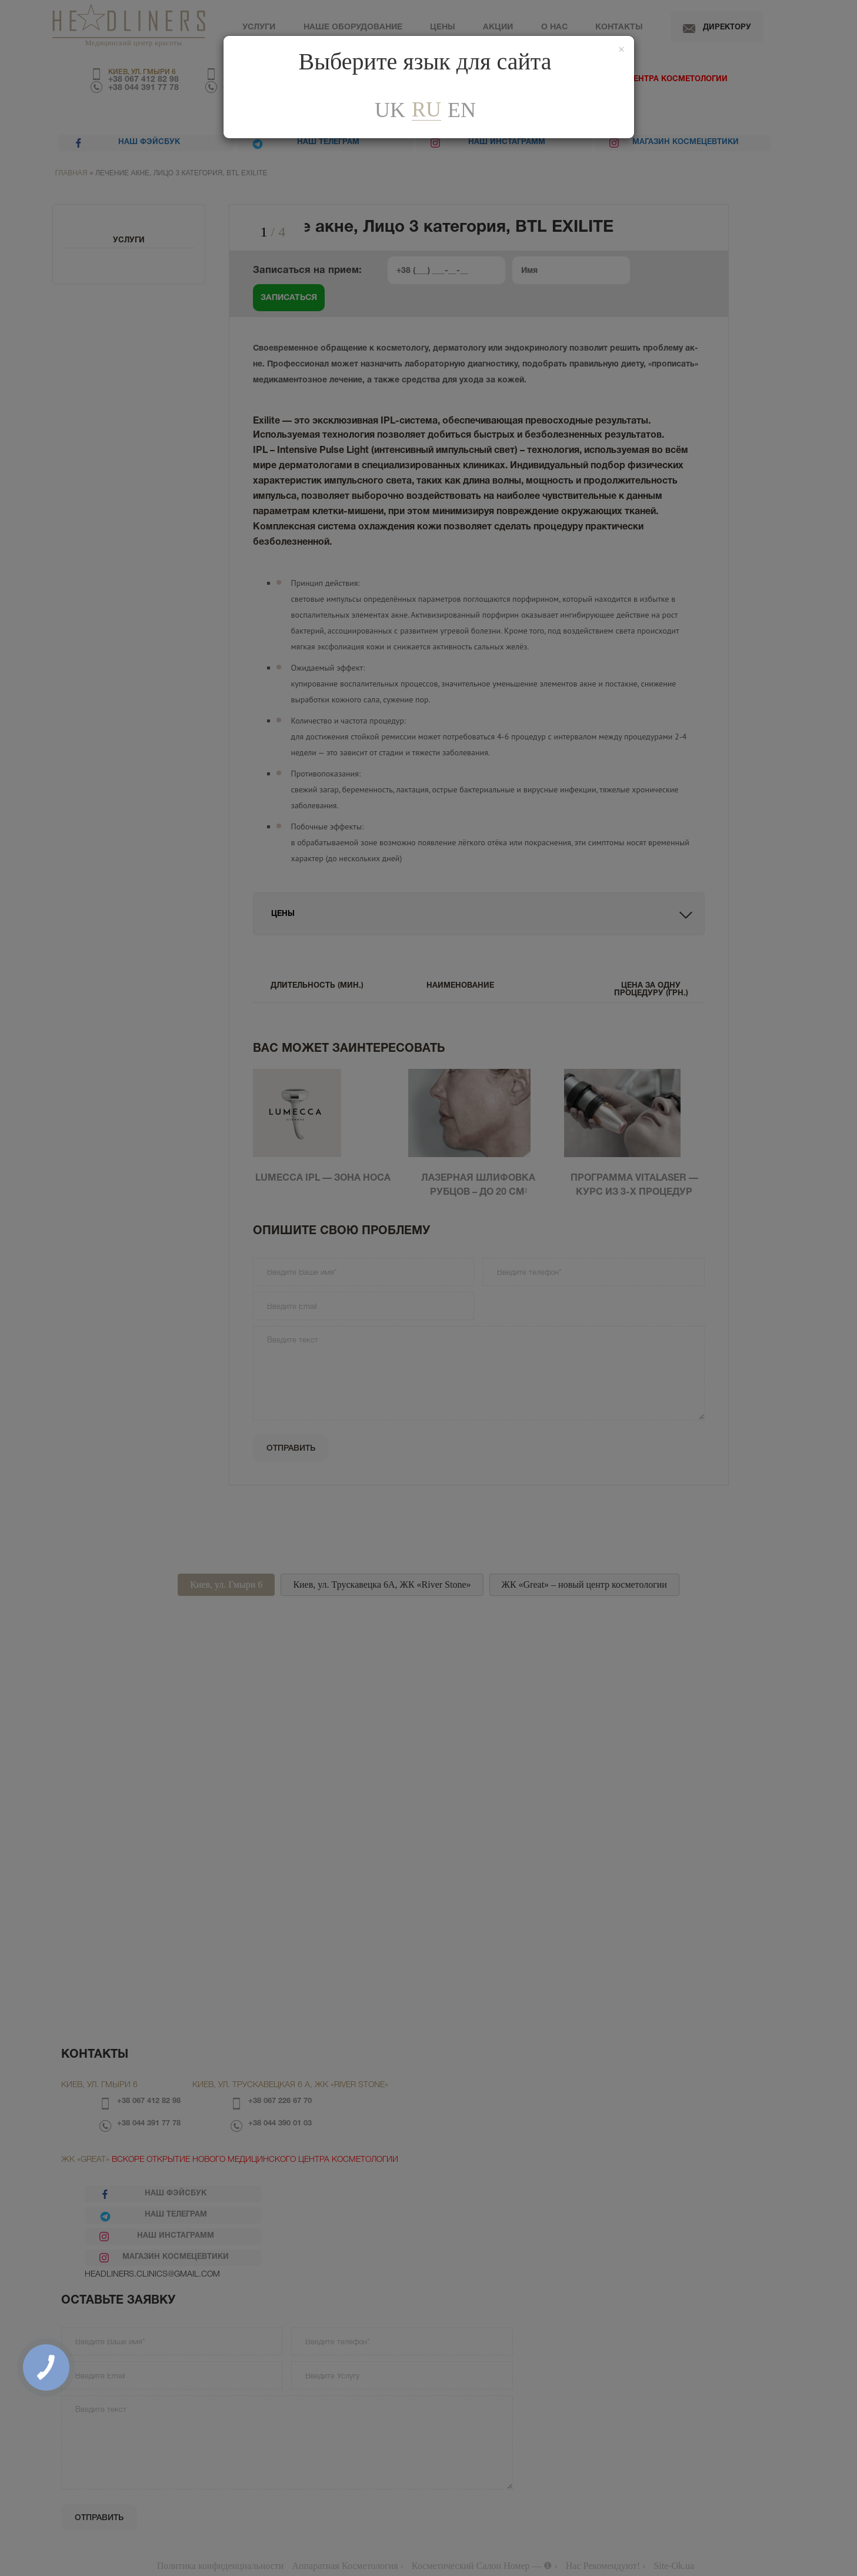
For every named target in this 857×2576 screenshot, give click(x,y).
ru (426, 110)
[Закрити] (621, 50)
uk (390, 110)
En (462, 110)
